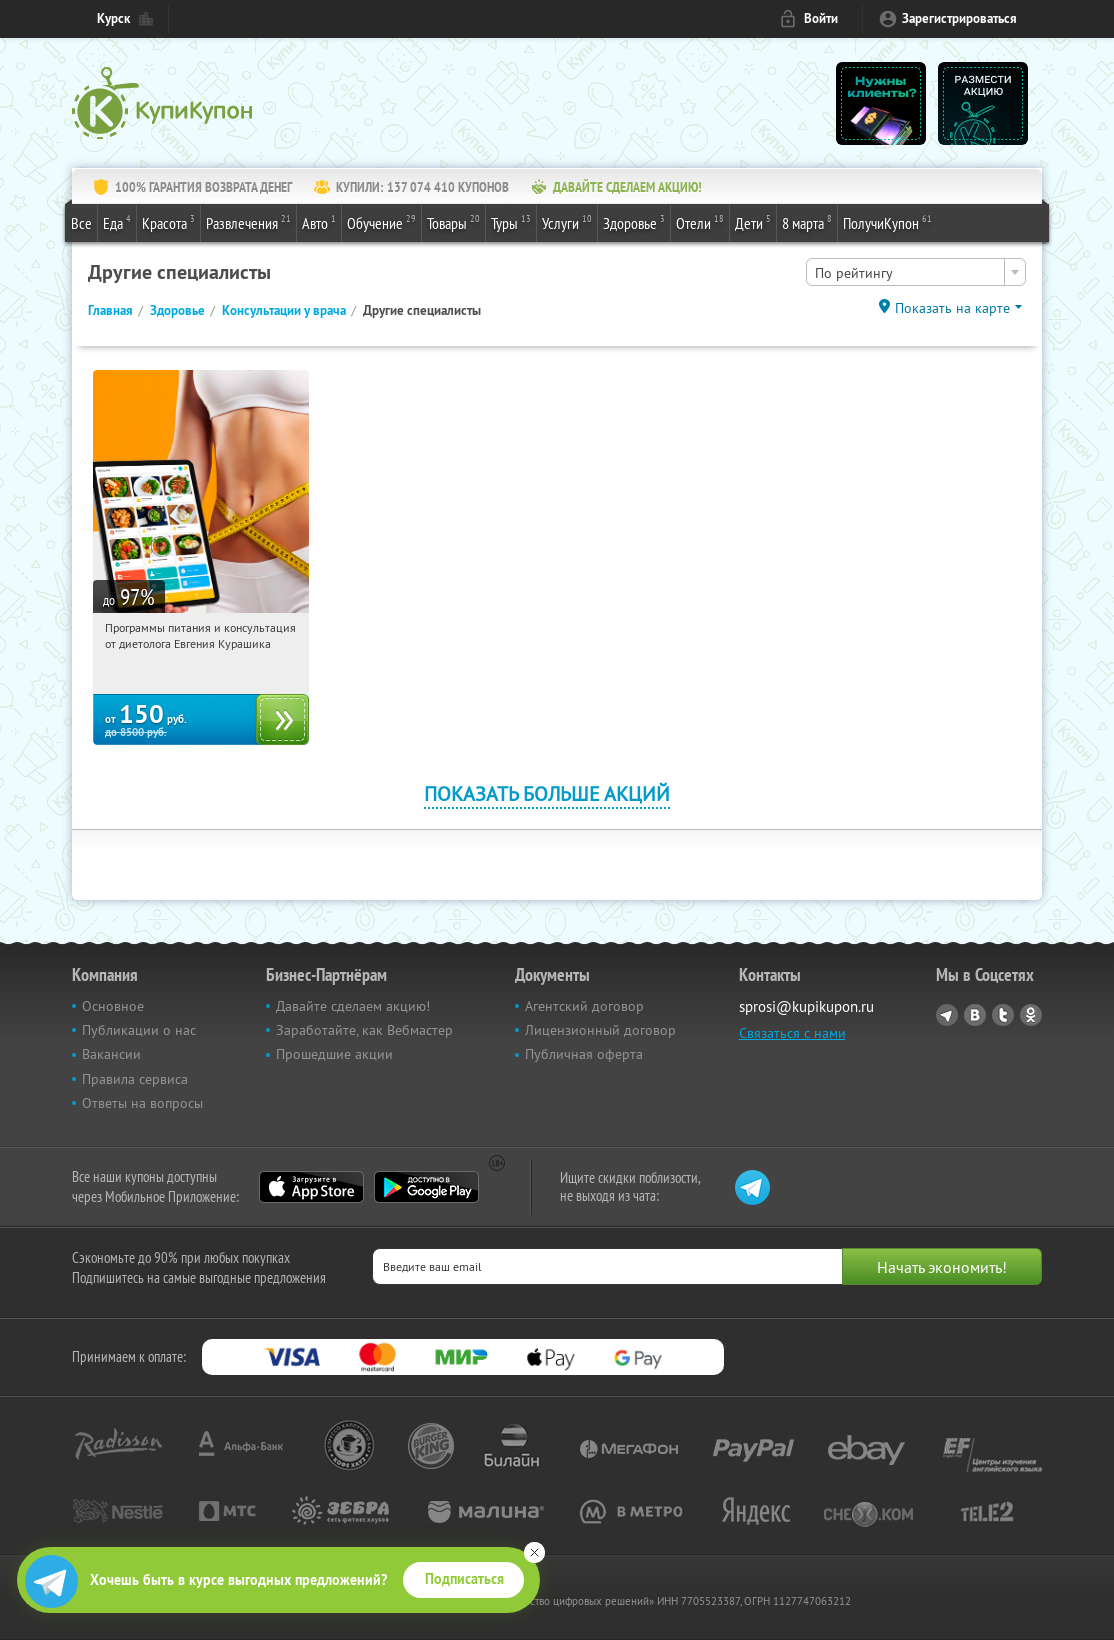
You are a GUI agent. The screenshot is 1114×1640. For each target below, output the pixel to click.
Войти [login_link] (821, 18)
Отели (700, 222)
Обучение (381, 222)
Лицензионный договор (600, 1030)
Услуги (567, 222)
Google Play (426, 1187)
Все (81, 223)
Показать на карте (952, 308)
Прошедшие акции (334, 1054)
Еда (117, 222)
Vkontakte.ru (975, 1015)
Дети (753, 222)
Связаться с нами (792, 1033)
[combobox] (916, 272)
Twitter (1003, 1015)
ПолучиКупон (887, 222)
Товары (453, 222)
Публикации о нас (139, 1030)
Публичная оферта (584, 1054)
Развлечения (248, 222)
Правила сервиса (135, 1079)
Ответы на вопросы (142, 1103)
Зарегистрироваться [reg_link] (959, 18)
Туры (511, 222)
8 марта (807, 222)
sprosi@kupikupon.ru (806, 1006)
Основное (113, 1006)
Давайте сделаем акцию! (353, 1006)
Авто (319, 222)
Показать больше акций (547, 793)
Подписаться (464, 1579)
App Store (311, 1187)
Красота (168, 222)
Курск (113, 18)
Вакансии (111, 1054)
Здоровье (634, 222)
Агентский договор (584, 1006)
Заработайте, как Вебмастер (364, 1030)
